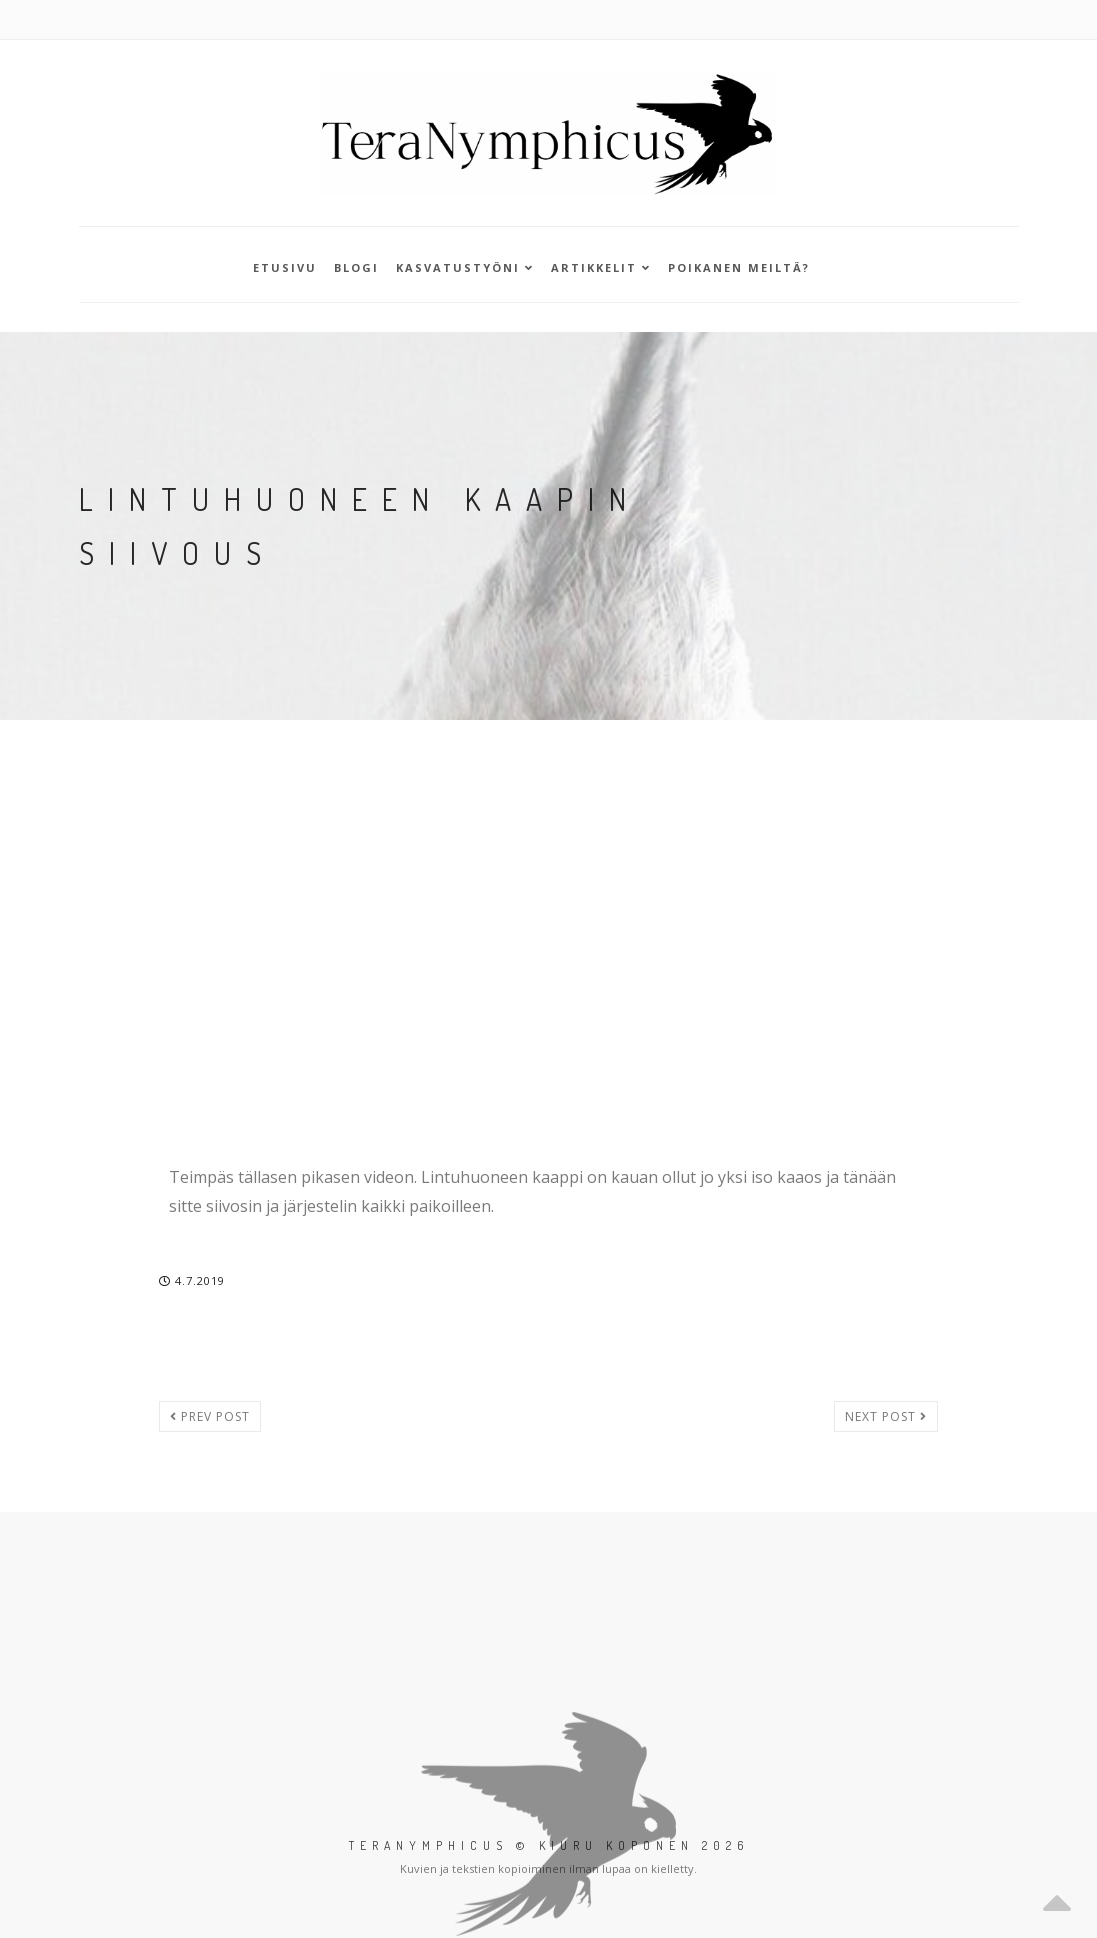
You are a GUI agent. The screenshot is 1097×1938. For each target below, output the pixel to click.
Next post (886, 1416)
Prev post (210, 1416)
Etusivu (285, 267)
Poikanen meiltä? (739, 267)
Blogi (356, 267)
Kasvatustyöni (465, 267)
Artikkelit (601, 267)
